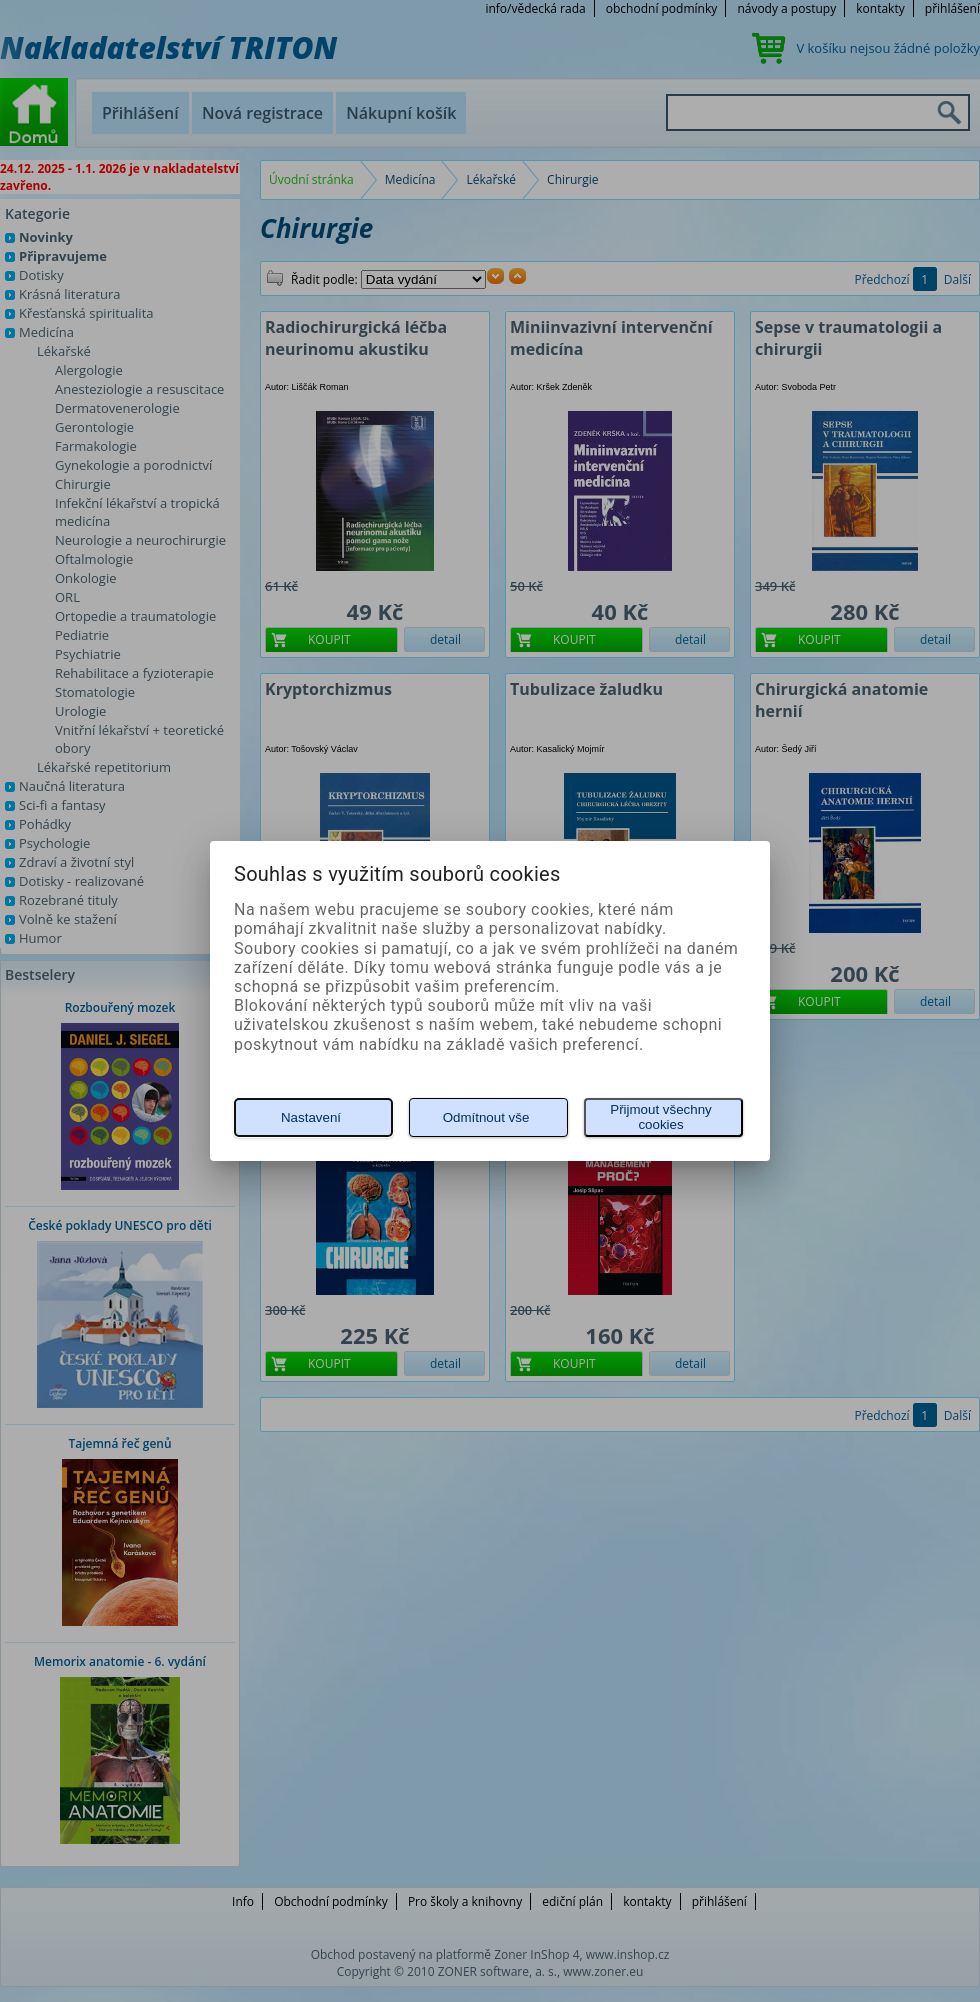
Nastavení (311, 1117)
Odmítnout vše (486, 1117)
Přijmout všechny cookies (660, 1117)
